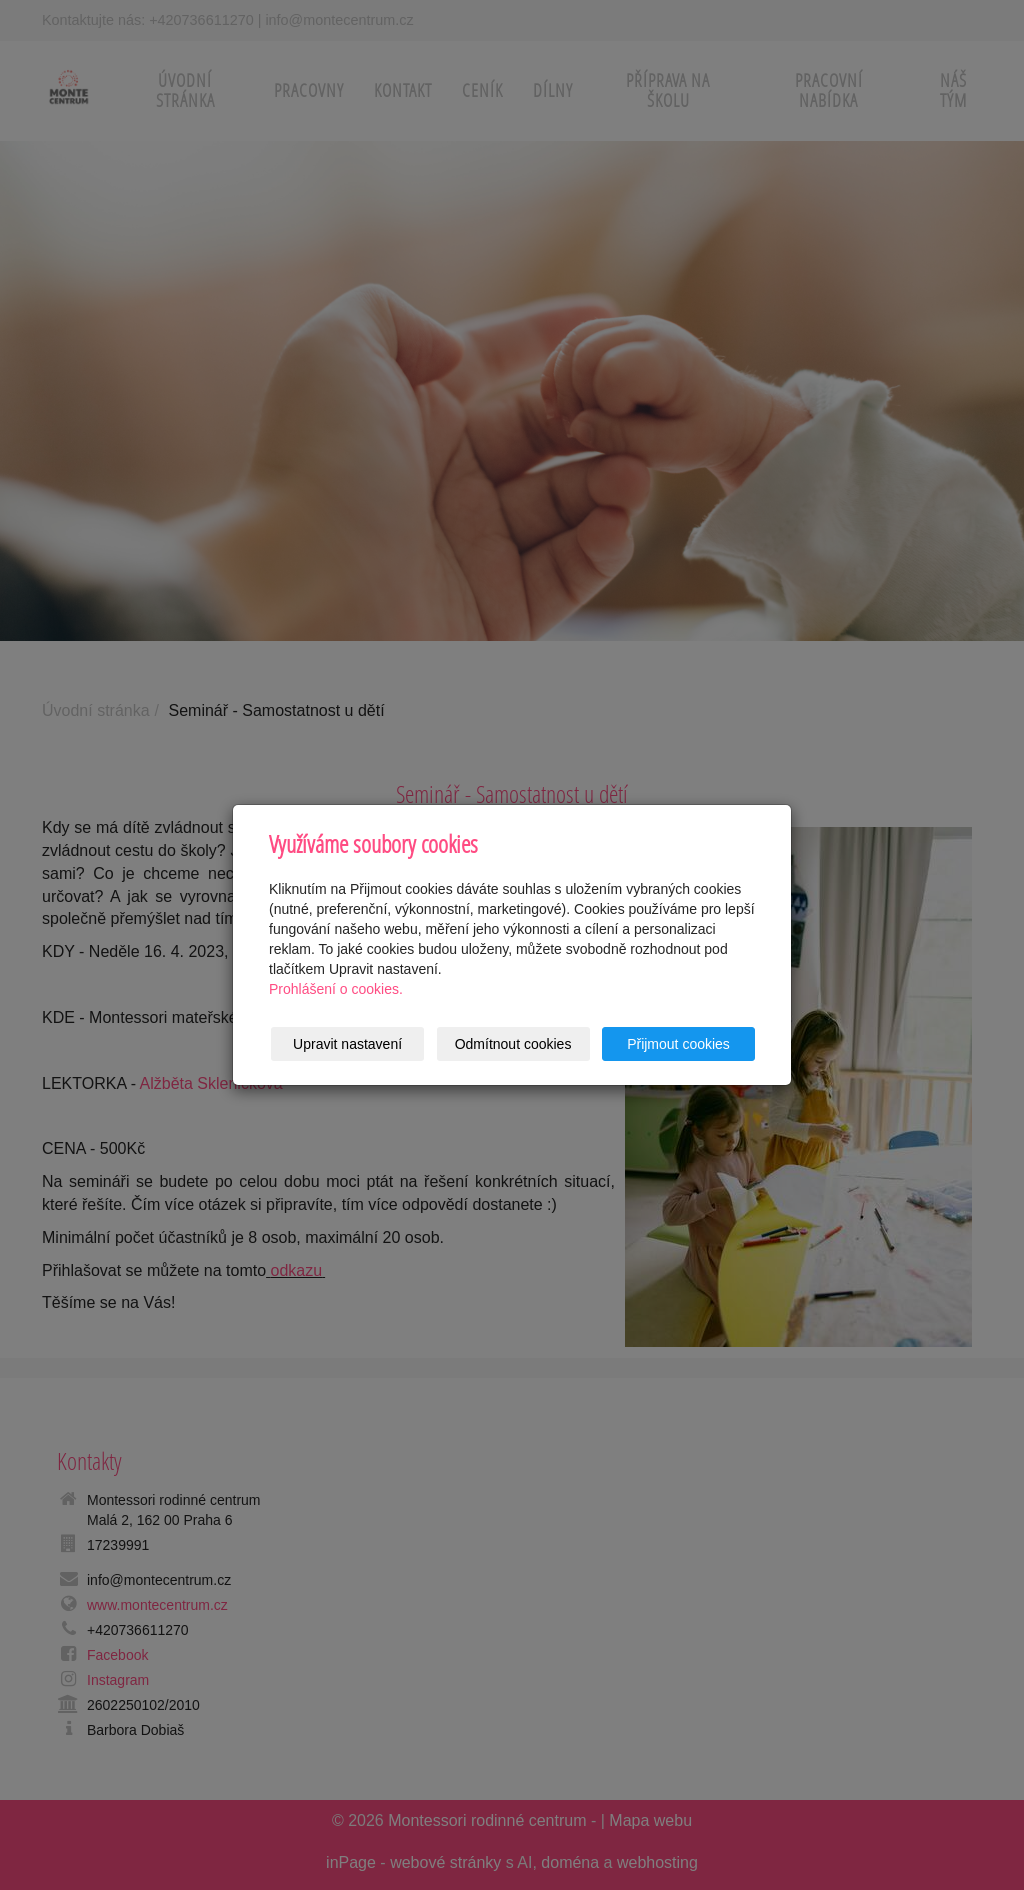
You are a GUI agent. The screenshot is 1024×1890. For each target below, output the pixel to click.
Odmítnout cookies (513, 1044)
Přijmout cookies (678, 1044)
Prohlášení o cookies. (336, 989)
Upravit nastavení (347, 1044)
